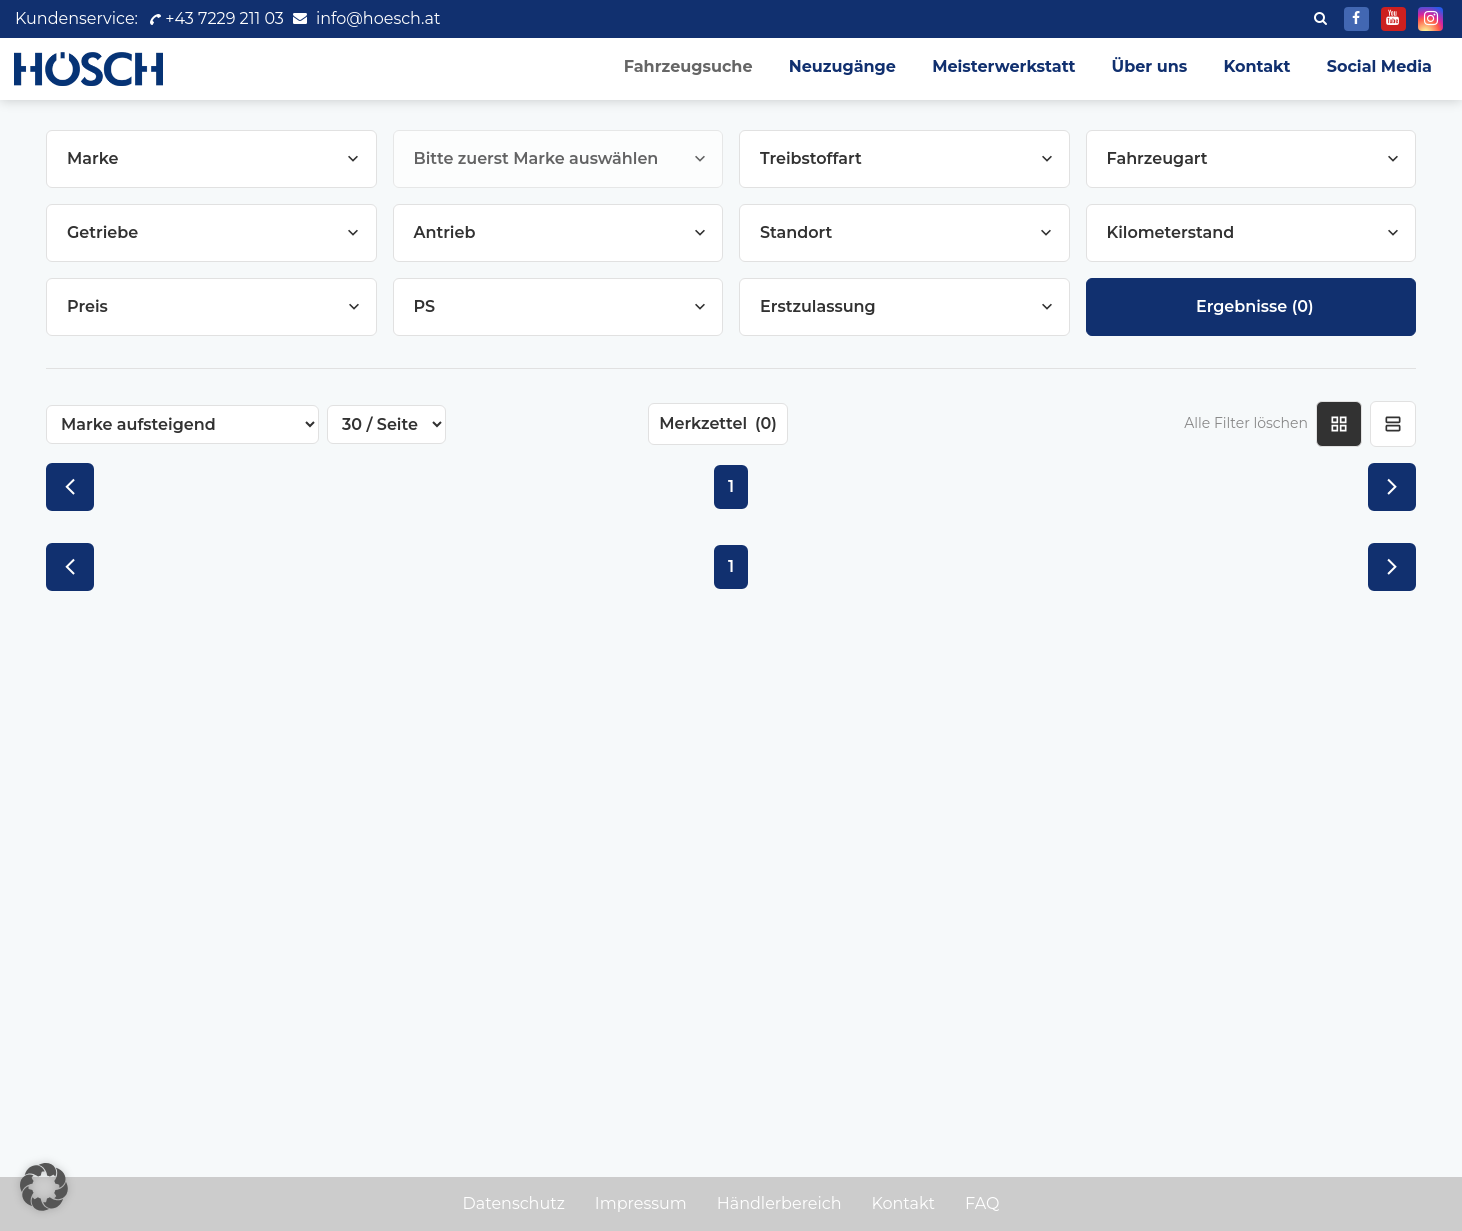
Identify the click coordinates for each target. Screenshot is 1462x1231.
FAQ (982, 1203)
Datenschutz (514, 1203)
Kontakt (1257, 66)
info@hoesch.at (378, 18)
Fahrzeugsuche (688, 66)
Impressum (641, 1203)
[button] (44, 1187)
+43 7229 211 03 (215, 18)
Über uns (1150, 66)
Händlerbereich (779, 1203)
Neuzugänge (842, 66)
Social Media (1379, 66)
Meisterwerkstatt (1003, 66)
